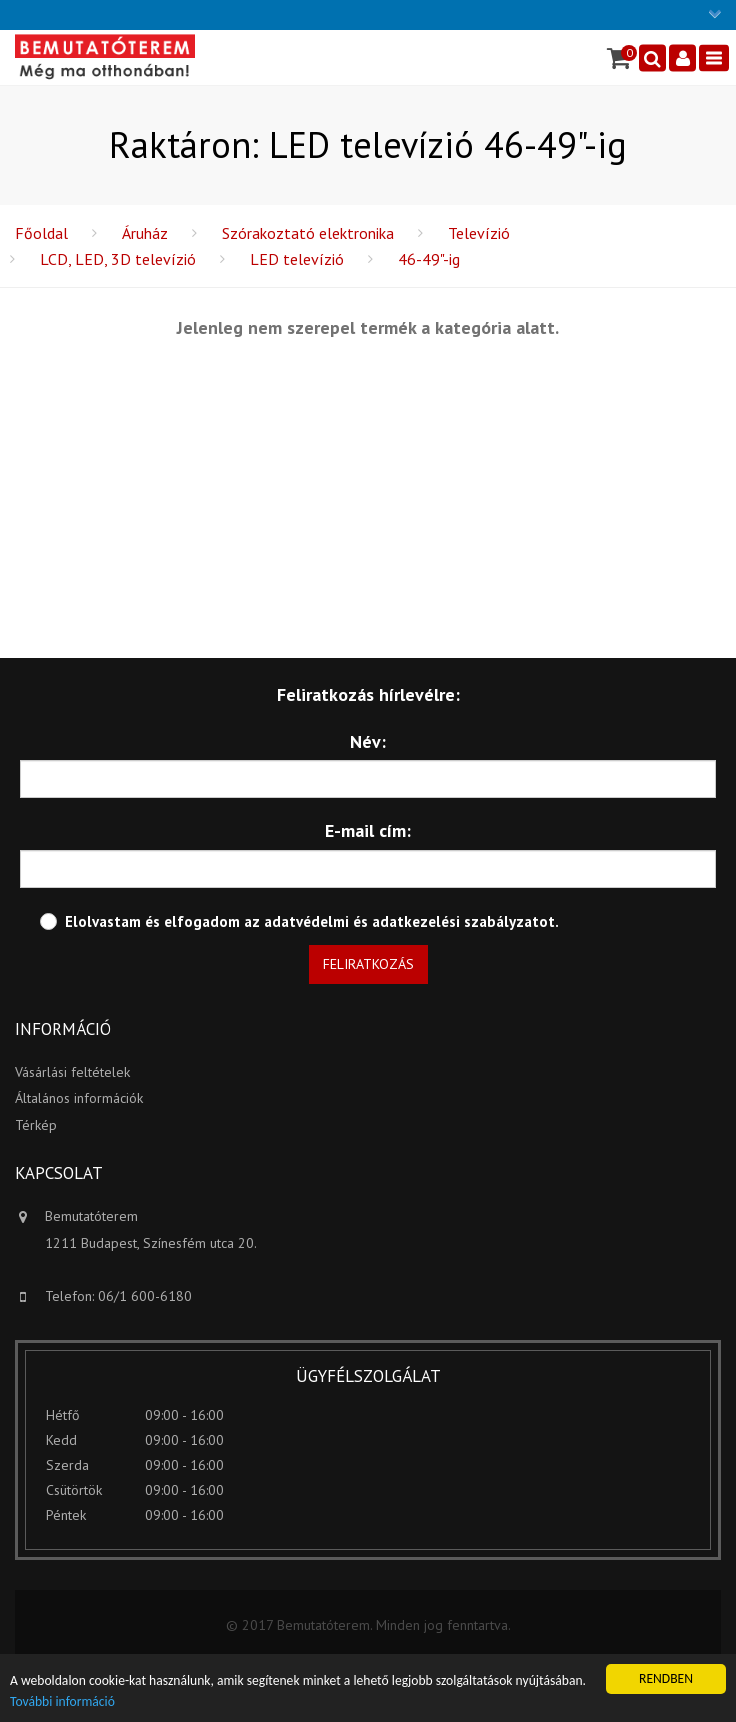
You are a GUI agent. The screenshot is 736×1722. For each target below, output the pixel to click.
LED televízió (297, 259)
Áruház (145, 233)
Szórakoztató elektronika (308, 233)
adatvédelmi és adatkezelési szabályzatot (409, 921)
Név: (368, 741)
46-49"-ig (429, 259)
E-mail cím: (368, 830)
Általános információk (79, 1098)
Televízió (479, 233)
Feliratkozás (368, 964)
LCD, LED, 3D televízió (118, 259)
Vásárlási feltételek (72, 1072)
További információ (62, 1702)
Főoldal (41, 233)
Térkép (36, 1125)
